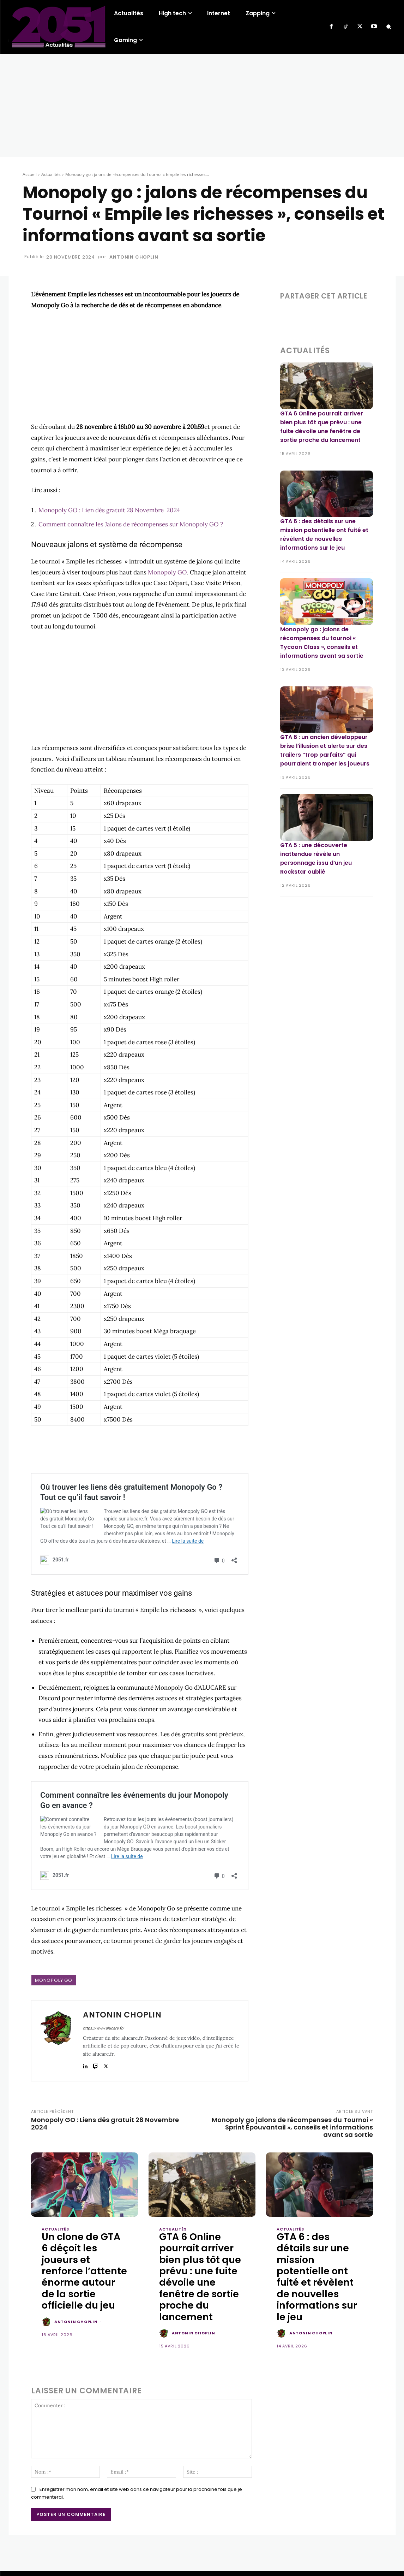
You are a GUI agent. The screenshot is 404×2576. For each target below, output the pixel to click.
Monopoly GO (167, 572)
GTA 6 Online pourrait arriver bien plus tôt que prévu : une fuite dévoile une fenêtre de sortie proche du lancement (200, 2269)
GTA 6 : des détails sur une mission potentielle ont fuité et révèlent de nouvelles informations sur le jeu (317, 2269)
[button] (389, 27)
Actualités (51, 174)
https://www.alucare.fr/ (103, 2021)
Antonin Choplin (133, 257)
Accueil (30, 174)
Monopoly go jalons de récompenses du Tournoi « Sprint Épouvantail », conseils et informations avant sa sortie (292, 2120)
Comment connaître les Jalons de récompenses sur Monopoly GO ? (130, 524)
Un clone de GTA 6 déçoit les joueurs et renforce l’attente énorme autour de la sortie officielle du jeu (84, 2263)
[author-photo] (47, 2315)
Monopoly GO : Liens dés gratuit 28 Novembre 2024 (105, 2116)
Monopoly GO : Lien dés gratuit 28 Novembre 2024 (109, 510)
